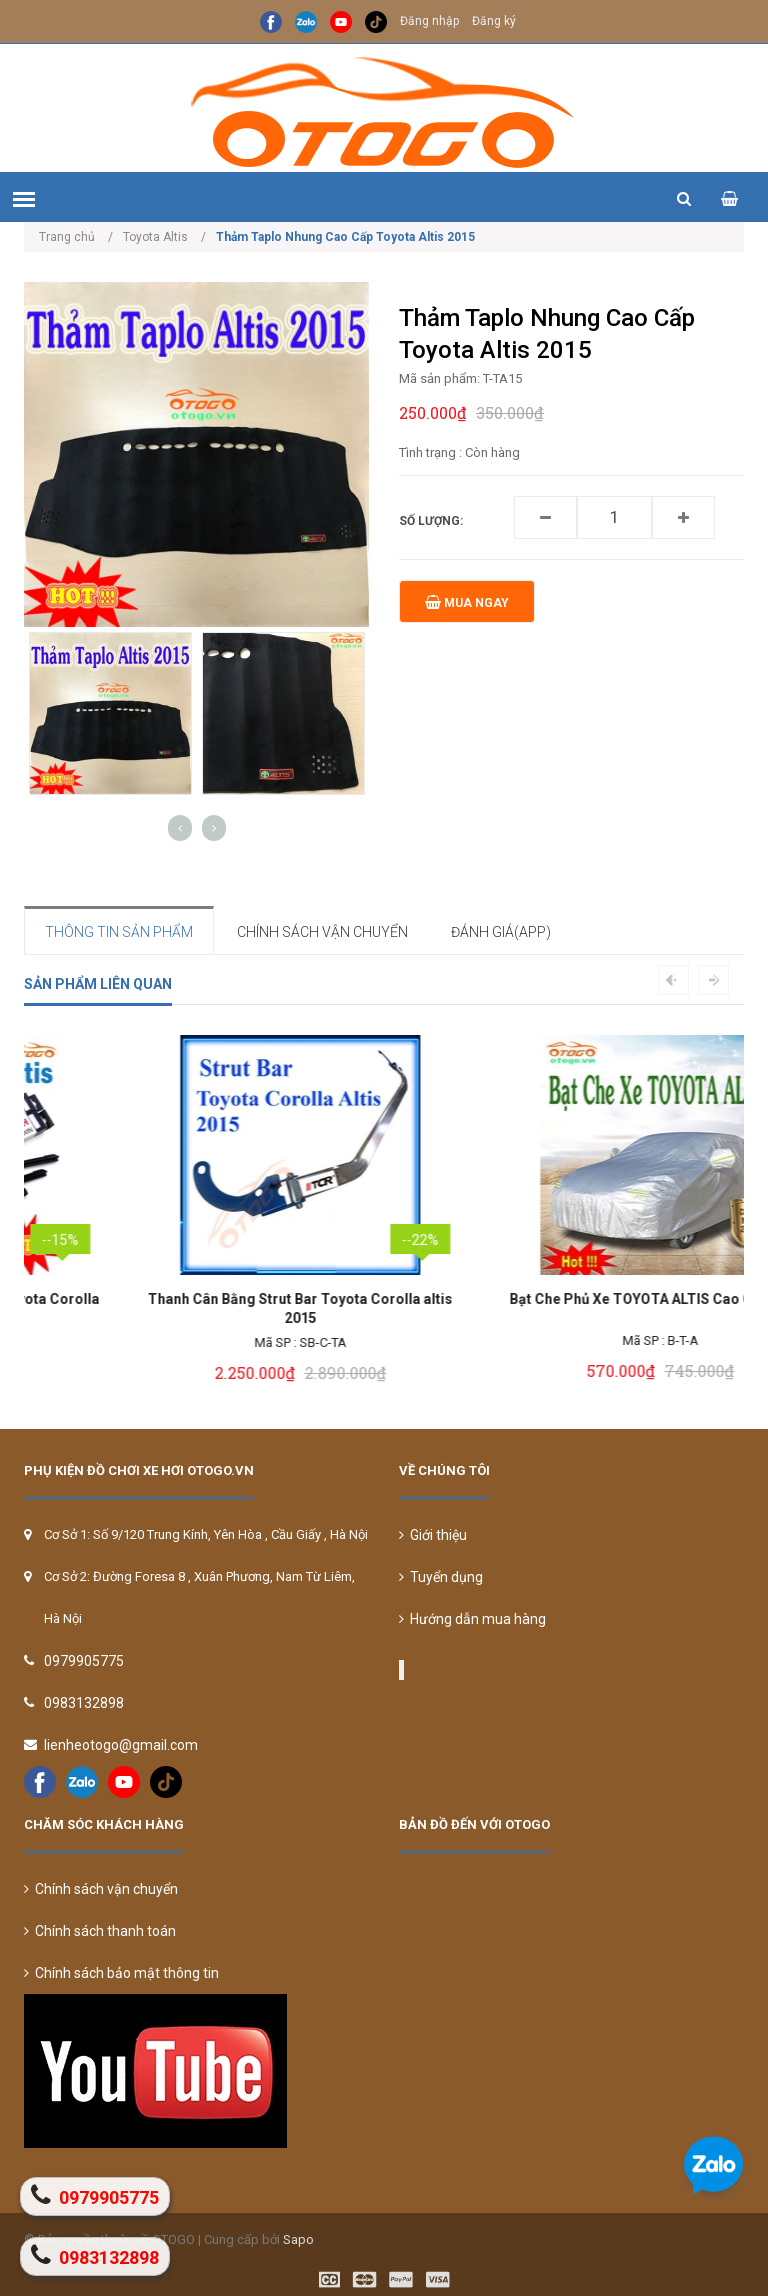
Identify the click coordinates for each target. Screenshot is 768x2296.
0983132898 (84, 1703)
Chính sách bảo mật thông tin (121, 1973)
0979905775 (84, 1661)
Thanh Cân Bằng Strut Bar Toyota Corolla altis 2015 (564, 1308)
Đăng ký (494, 21)
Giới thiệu (433, 1535)
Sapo (298, 2239)
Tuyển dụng (441, 1577)
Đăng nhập (429, 21)
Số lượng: (431, 521)
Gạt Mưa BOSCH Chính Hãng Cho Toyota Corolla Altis (204, 1308)
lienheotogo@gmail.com (121, 1745)
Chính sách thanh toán (100, 1931)
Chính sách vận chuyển (101, 1889)
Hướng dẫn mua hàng (472, 1619)
